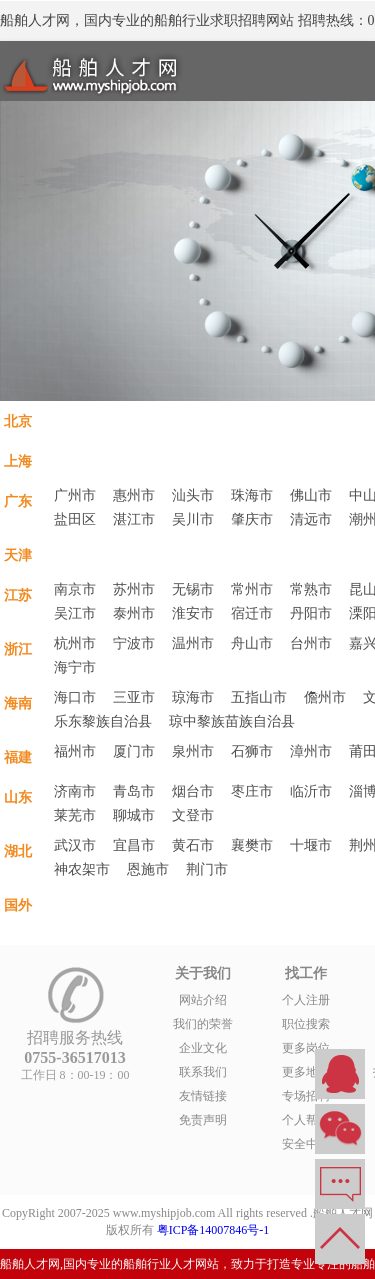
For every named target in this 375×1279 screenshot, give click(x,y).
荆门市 (207, 869)
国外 (18, 905)
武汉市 (75, 845)
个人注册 (306, 1000)
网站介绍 (203, 1000)
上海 (18, 461)
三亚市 (134, 697)
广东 (18, 501)
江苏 (18, 595)
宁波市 (134, 643)
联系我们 (203, 1072)
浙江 (18, 649)
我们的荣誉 (203, 1024)
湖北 (18, 851)
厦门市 (134, 751)
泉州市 (193, 751)
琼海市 (193, 697)
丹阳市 (311, 613)
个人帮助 (306, 1120)
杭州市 (75, 643)
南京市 (75, 589)
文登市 (193, 815)
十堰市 (311, 845)
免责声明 (203, 1120)
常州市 (252, 589)
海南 (18, 703)
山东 (18, 797)
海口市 (75, 697)
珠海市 (252, 495)
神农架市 (82, 869)
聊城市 (134, 815)
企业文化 (203, 1048)
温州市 (193, 643)
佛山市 (311, 495)
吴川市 (193, 519)
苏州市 (134, 589)
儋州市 (325, 697)
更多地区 (306, 1072)
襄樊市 (252, 845)
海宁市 (75, 667)
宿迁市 (252, 613)
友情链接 (203, 1096)
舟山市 (252, 643)
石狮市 (252, 751)
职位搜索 (306, 1024)
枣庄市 (252, 791)
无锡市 (193, 589)
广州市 (75, 495)
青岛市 (134, 791)
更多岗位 (306, 1048)
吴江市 (75, 613)
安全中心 (306, 1144)
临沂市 (311, 791)
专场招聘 (306, 1096)
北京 (18, 421)
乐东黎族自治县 (103, 721)
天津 (18, 555)
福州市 (75, 751)
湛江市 (134, 519)
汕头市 (193, 495)
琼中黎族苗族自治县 (232, 721)
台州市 (311, 643)
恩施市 (148, 869)
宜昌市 (134, 845)
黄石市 (193, 845)
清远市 (311, 519)
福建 (18, 757)
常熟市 (311, 589)
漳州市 (311, 751)
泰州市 (134, 613)
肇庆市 (252, 519)
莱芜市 (75, 815)
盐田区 (75, 519)
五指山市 (259, 697)
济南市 (75, 791)
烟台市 (193, 791)
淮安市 (193, 613)
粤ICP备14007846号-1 (213, 1230)
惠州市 (134, 495)
